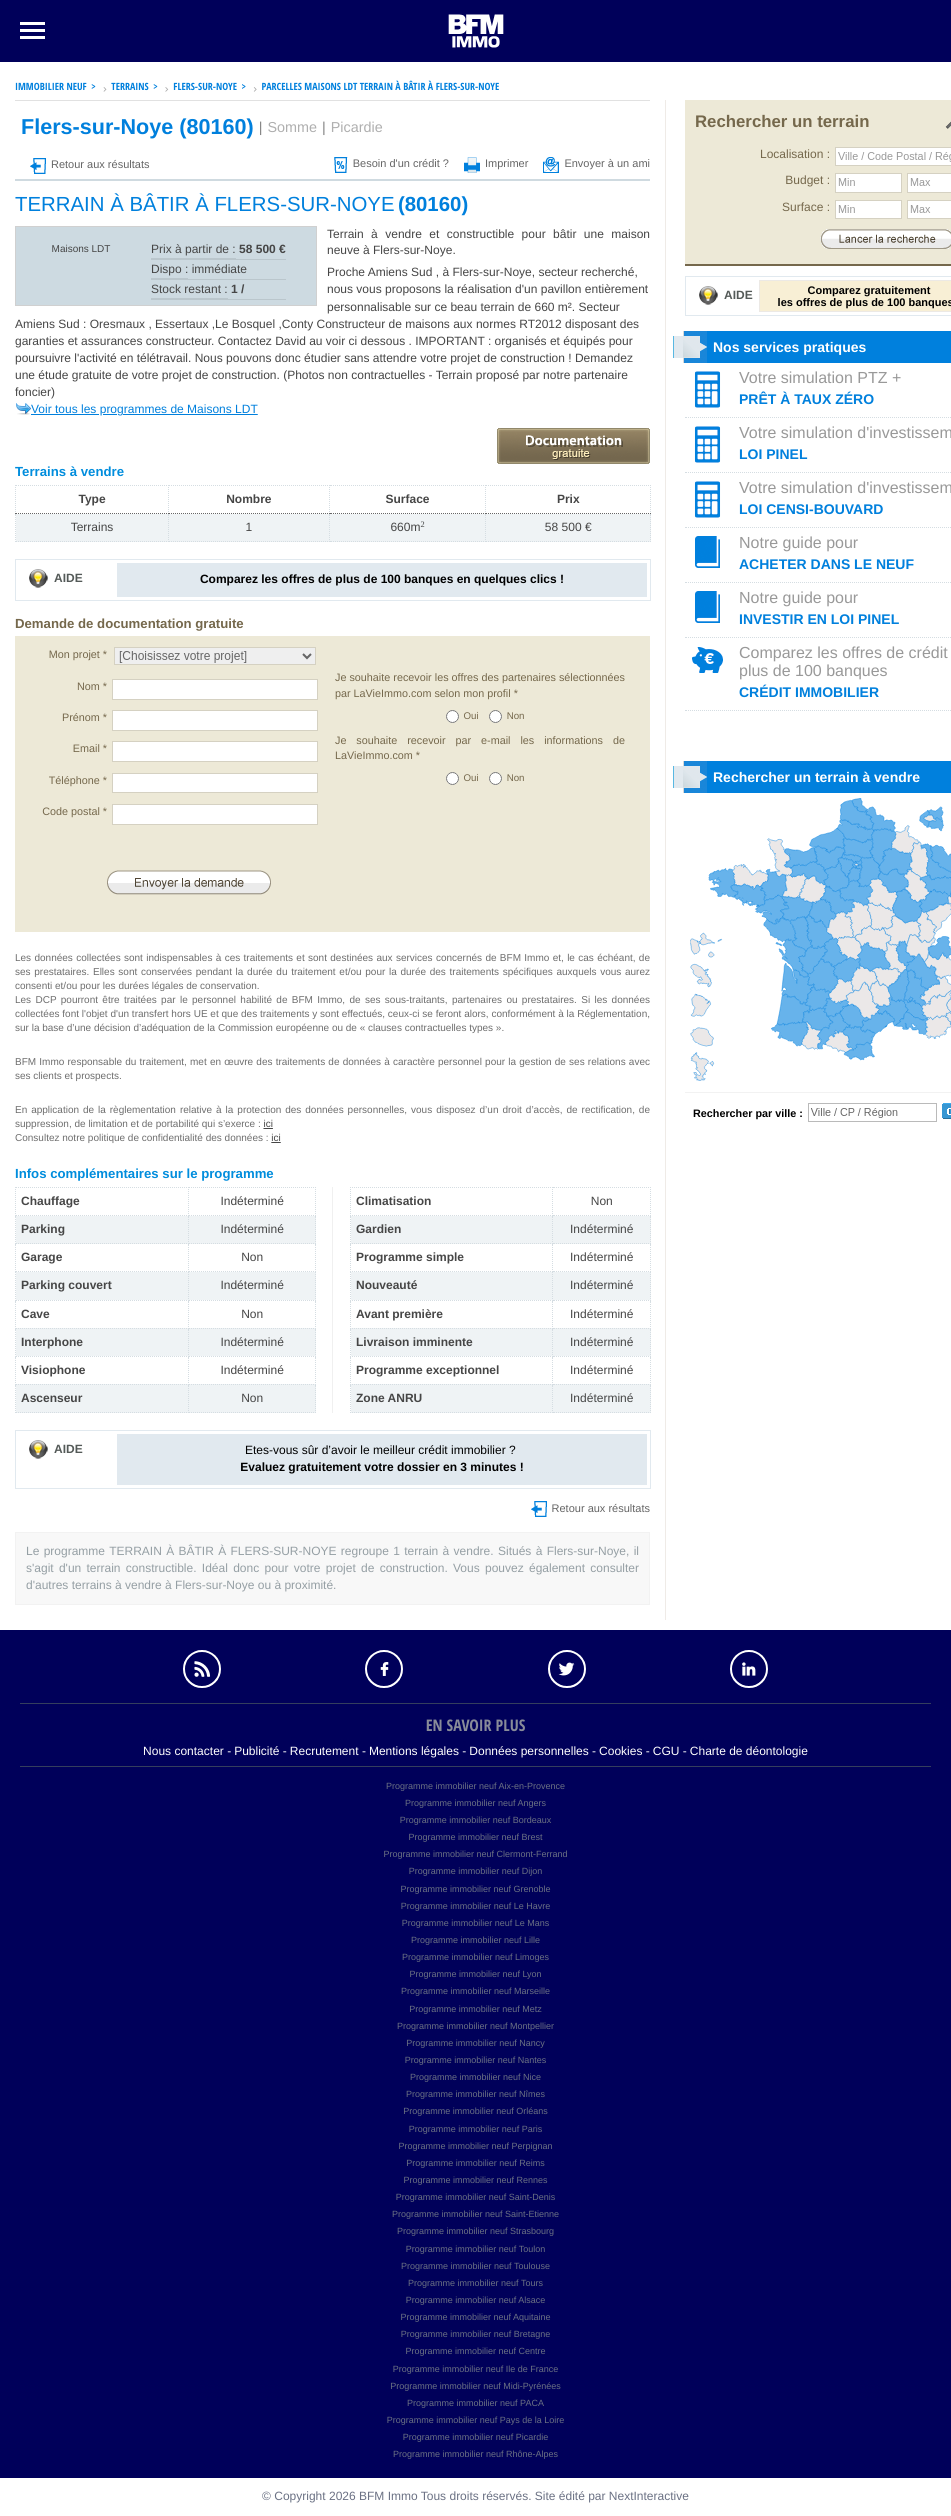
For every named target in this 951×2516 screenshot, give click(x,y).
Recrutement (324, 1751)
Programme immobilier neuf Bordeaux (476, 1820)
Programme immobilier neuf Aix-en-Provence (475, 1786)
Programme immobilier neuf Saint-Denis (476, 2197)
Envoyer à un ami (596, 164)
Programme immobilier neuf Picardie (476, 2437)
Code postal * (74, 812)
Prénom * (84, 718)
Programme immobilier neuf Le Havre (476, 1906)
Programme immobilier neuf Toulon (475, 2249)
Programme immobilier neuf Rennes (475, 2180)
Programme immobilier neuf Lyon (475, 1974)
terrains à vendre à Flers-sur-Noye (163, 1585)
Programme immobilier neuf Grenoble (475, 1889)
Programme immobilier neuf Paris (476, 2129)
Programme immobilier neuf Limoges (475, 1957)
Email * (90, 749)
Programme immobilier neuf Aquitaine (475, 2317)
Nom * (92, 687)
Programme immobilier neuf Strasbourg (475, 2231)
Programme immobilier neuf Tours (475, 2283)
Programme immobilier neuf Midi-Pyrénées (475, 2386)
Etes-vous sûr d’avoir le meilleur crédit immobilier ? (381, 1458)
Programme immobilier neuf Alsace (476, 2300)
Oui (471, 716)
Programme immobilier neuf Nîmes (475, 2094)
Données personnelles (528, 1751)
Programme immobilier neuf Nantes (476, 2060)
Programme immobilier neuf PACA (475, 2403)
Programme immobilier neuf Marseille (475, 1991)
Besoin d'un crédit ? (391, 164)
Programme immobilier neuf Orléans (475, 2111)
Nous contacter (183, 1751)
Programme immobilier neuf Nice (475, 2077)
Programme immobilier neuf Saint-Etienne (475, 2214)
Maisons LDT (81, 249)
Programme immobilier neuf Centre (475, 2351)
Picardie (357, 128)
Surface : (806, 207)
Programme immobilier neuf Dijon (476, 1871)
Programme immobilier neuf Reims (475, 2163)
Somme (292, 128)
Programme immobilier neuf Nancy (475, 2043)
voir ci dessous (367, 341)
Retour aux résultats (89, 165)
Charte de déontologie (749, 1751)
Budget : (807, 180)
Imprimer (496, 164)
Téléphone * (78, 781)
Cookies (620, 1751)
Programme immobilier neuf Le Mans (476, 1923)
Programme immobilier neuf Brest (475, 1837)
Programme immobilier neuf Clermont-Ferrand (475, 1854)
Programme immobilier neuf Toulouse (475, 2266)
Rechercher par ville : (748, 1114)
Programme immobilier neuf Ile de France (476, 2369)
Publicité (256, 1751)
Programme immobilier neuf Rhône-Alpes (475, 2454)
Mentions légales (414, 1751)
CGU (666, 1751)
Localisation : (795, 154)
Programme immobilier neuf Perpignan (475, 2146)
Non (516, 716)
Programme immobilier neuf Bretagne (476, 2334)
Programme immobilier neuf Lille (475, 1940)
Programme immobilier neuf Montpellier (475, 2026)
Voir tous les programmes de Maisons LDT (144, 409)
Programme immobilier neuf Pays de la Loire (476, 2420)
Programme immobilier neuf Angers (475, 1803)
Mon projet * (78, 655)
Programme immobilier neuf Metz (475, 2009)
